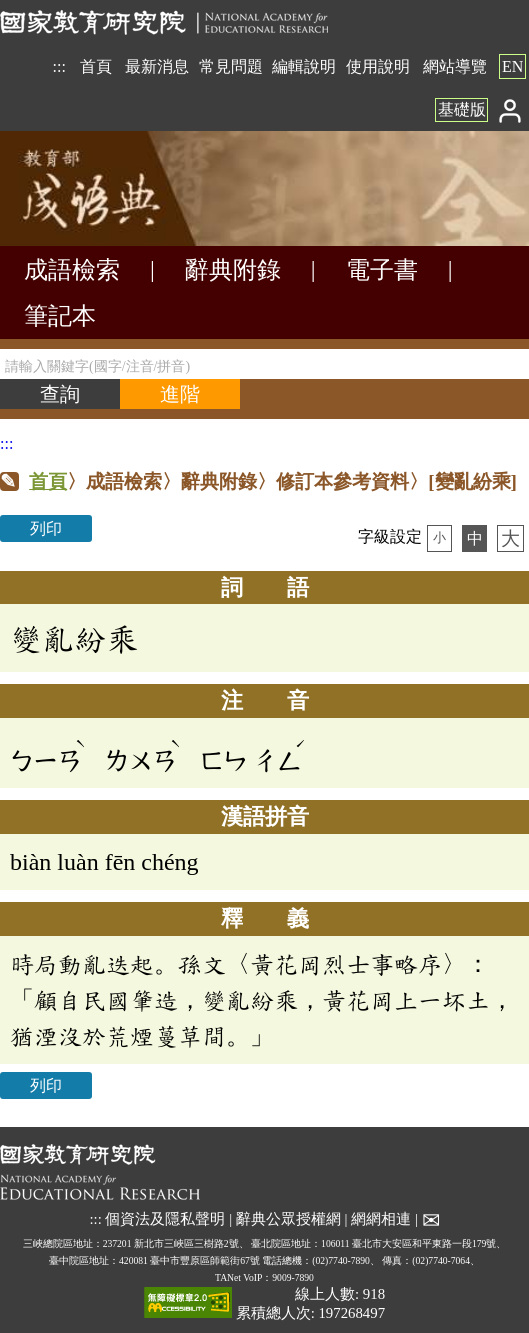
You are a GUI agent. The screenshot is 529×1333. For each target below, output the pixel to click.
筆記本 (60, 316)
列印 (46, 528)
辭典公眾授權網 (288, 1219)
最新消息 (157, 66)
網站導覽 (455, 66)
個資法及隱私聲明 (165, 1219)
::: (59, 66)
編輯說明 (304, 66)
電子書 (382, 270)
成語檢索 (72, 270)
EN (512, 66)
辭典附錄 (233, 270)
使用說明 (378, 66)
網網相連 (381, 1219)
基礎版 (462, 109)
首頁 (96, 66)
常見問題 (231, 66)
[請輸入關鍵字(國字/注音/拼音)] (264, 364)
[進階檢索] (180, 394)
